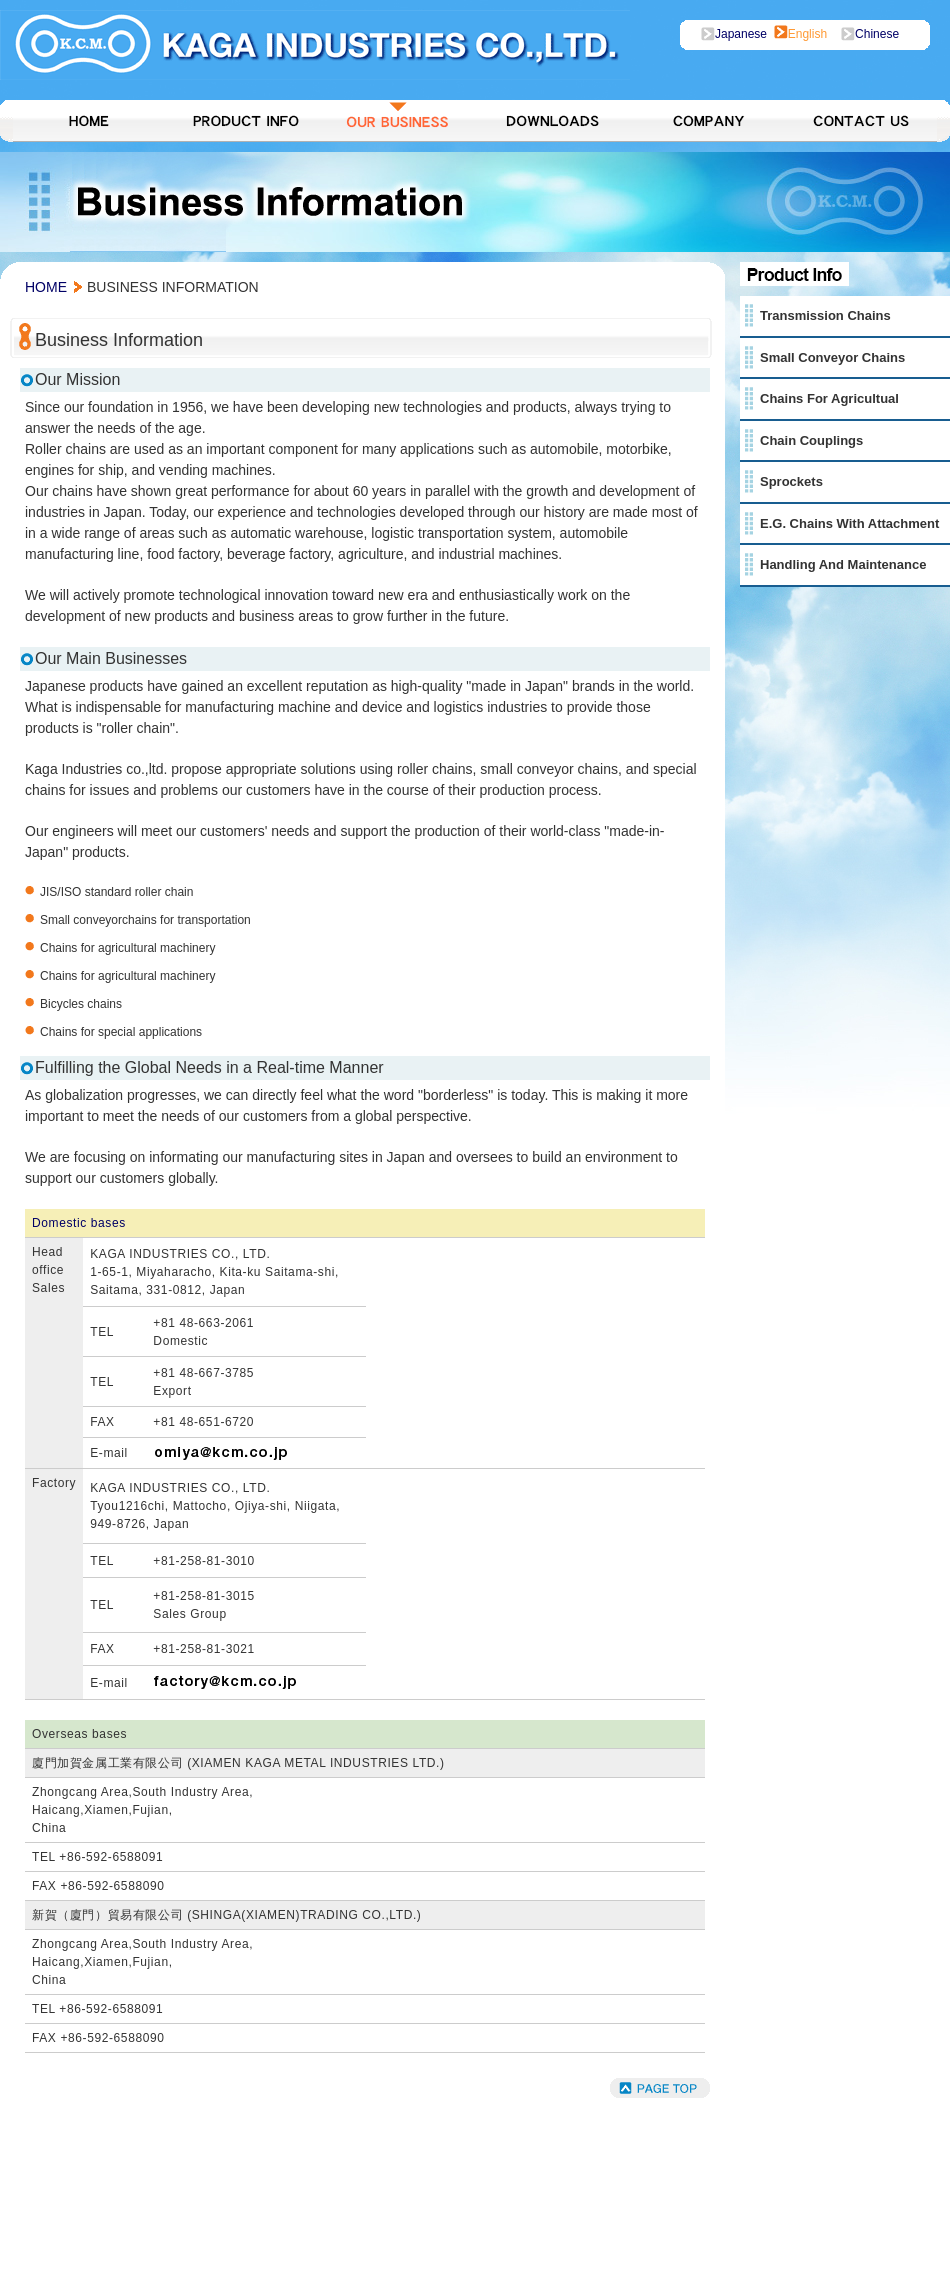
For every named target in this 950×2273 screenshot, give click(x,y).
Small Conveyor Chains (832, 357)
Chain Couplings (811, 440)
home (46, 287)
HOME (90, 121)
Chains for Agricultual (829, 398)
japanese (744, 34)
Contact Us (860, 121)
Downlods (552, 121)
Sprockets (791, 481)
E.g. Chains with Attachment (849, 523)
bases (108, 1223)
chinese (877, 34)
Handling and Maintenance (843, 564)
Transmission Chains (825, 315)
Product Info (244, 121)
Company (706, 121)
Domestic (59, 1223)
